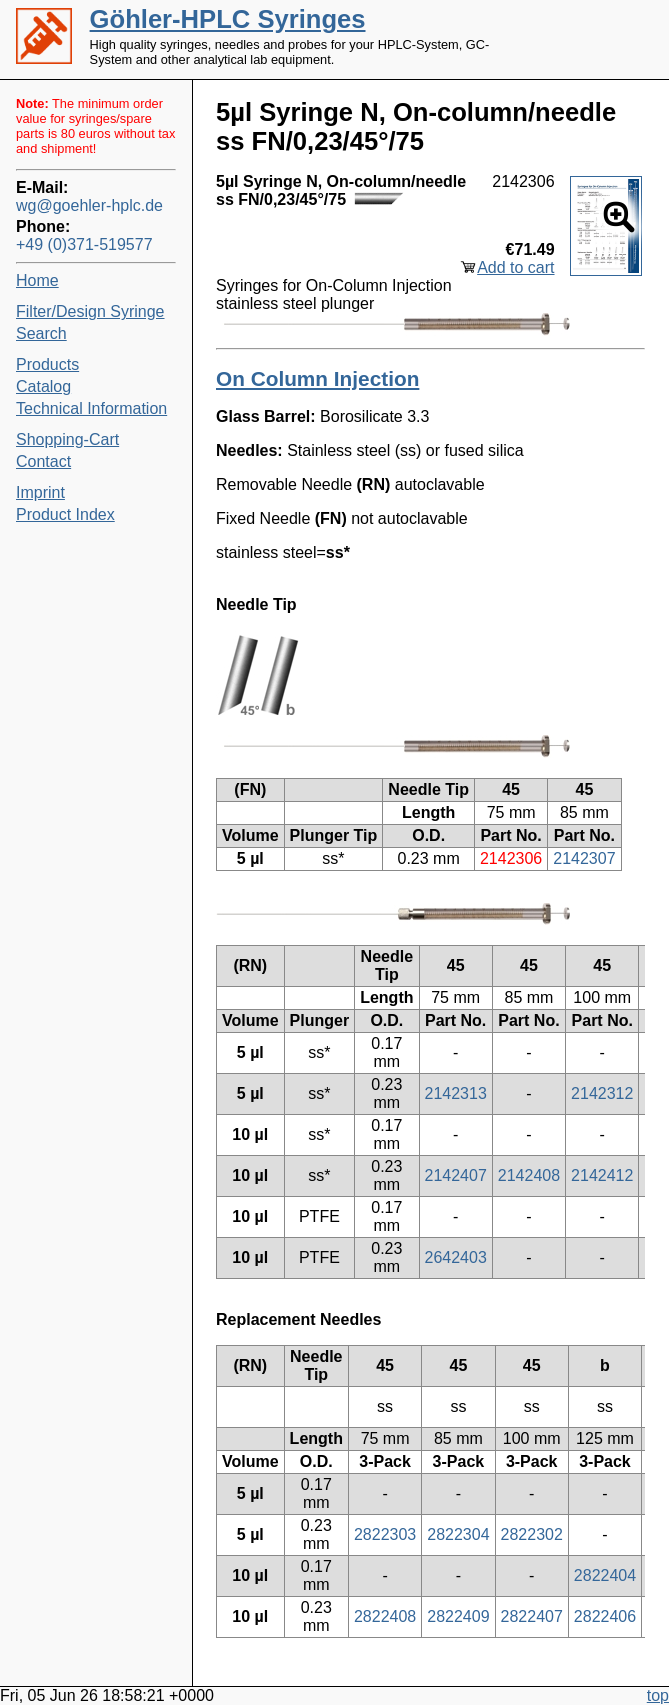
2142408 (529, 1175)
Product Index (65, 514)
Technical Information (91, 408)
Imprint (40, 492)
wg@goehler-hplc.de (89, 205)
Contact (43, 461)
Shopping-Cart (67, 439)
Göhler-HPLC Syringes (228, 19)
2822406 (605, 1616)
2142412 (602, 1175)
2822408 (385, 1616)
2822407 (532, 1616)
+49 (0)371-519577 (84, 244)
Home (37, 280)
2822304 (458, 1534)
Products (47, 364)
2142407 (456, 1175)
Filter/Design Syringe (90, 311)
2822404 (605, 1575)
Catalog (43, 386)
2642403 (456, 1257)
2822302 (532, 1534)
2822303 (385, 1534)
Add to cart (515, 267)
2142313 (456, 1093)
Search (41, 333)
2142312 (602, 1093)
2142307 (584, 858)
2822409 (458, 1616)
